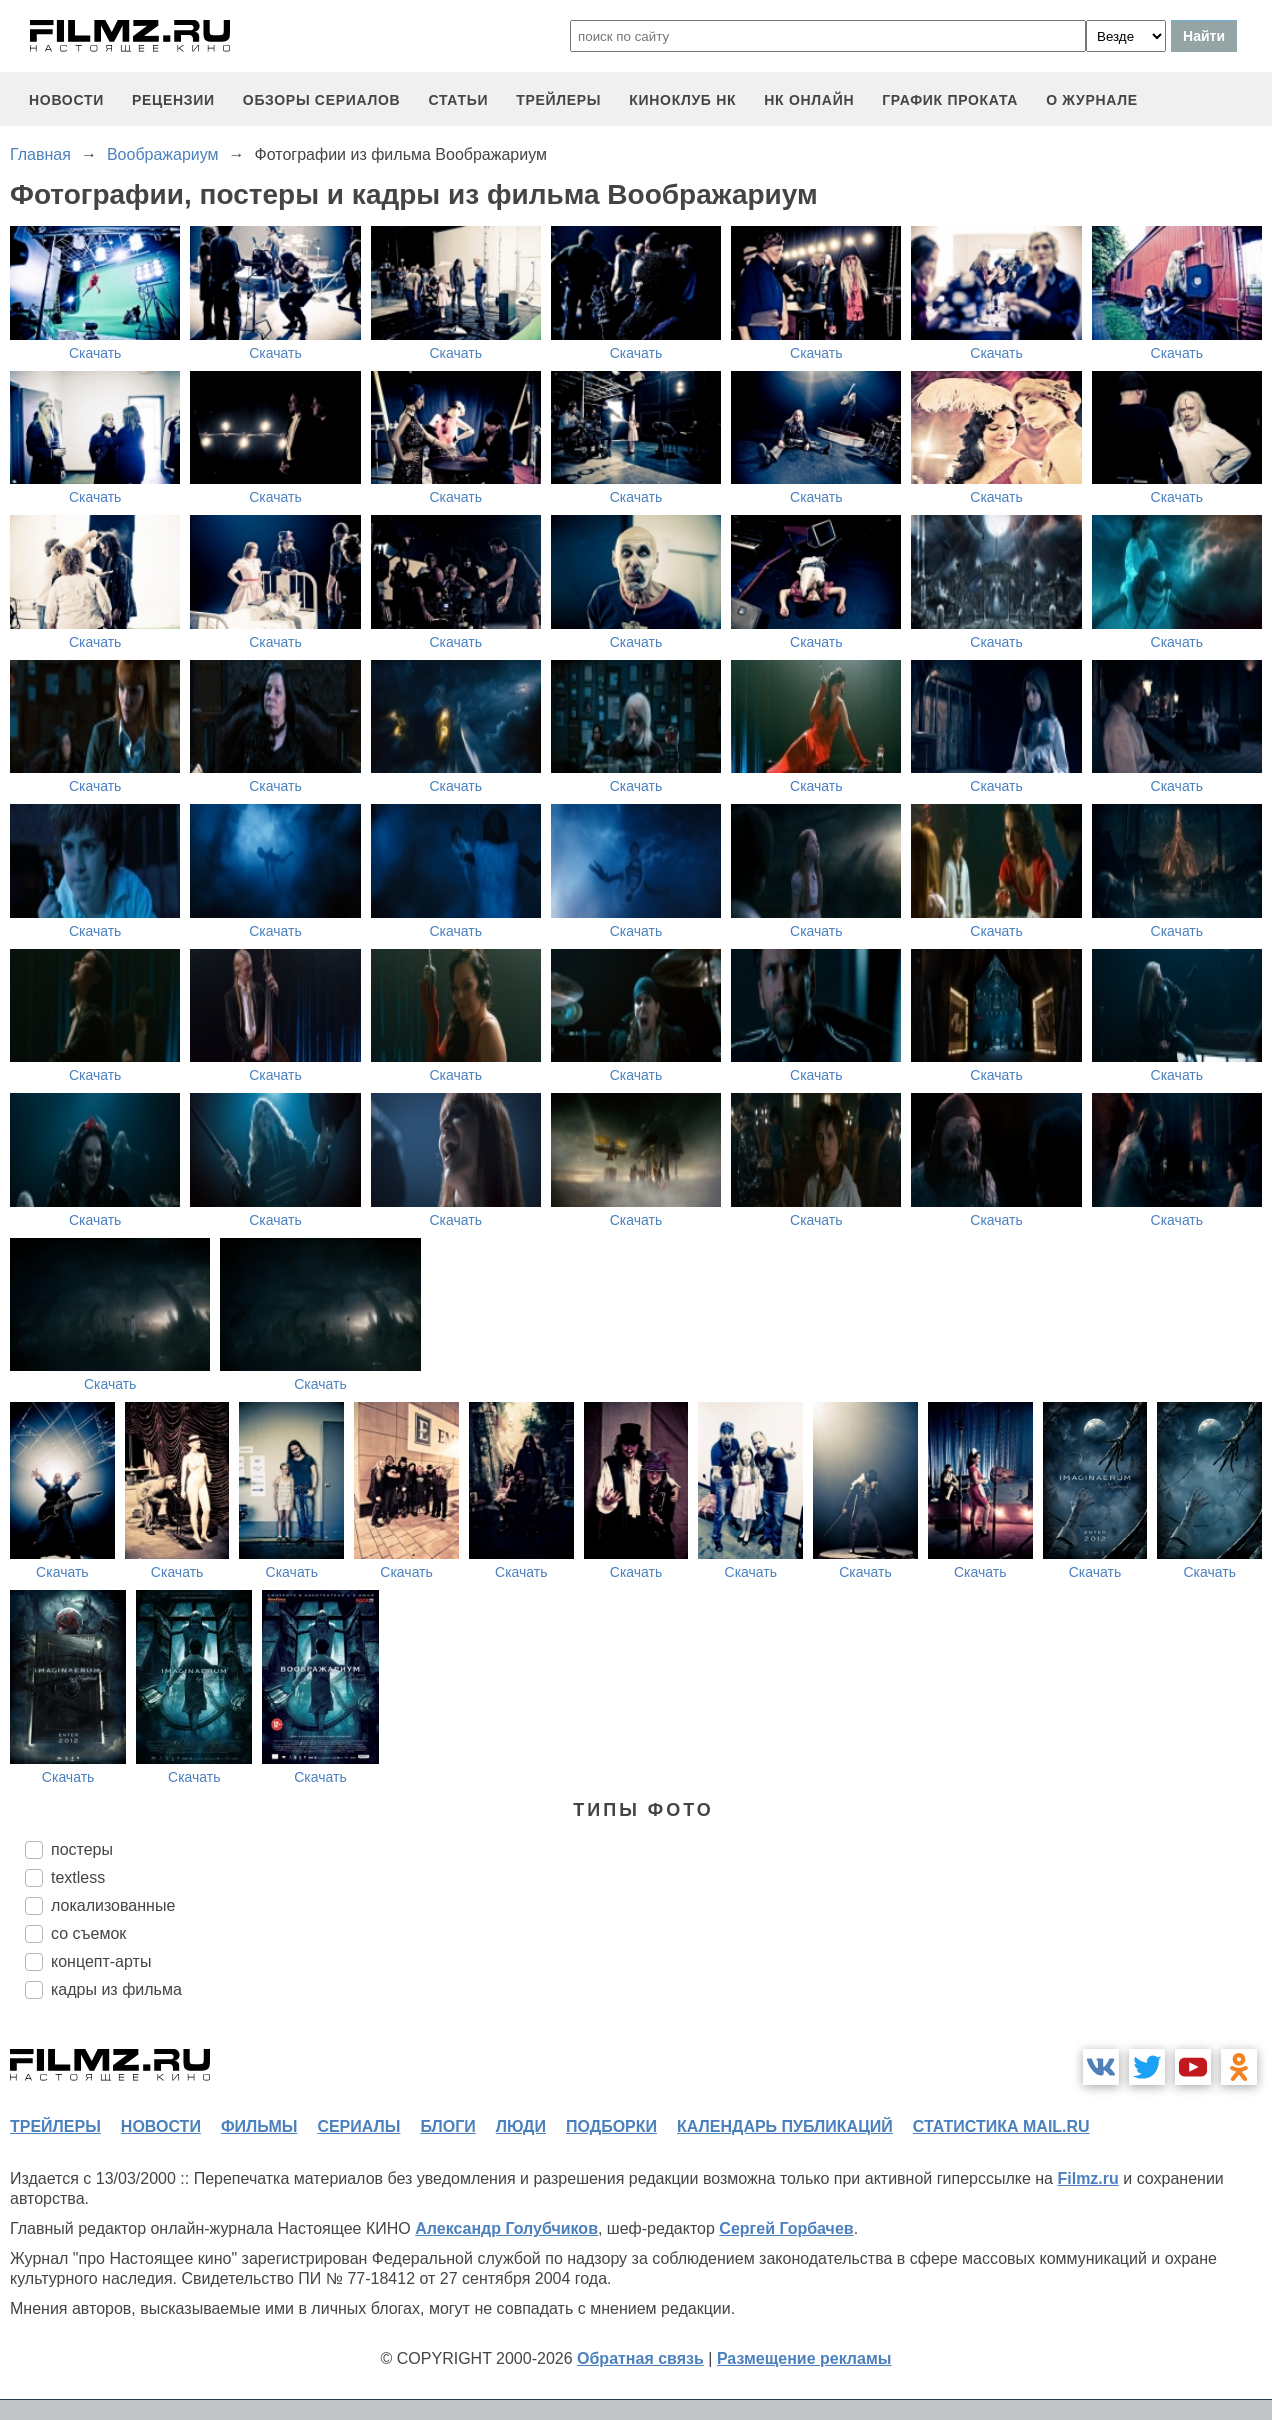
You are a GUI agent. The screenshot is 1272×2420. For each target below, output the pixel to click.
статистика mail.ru (1001, 2126)
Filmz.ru (1087, 2178)
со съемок (88, 1933)
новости (66, 100)
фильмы (259, 2126)
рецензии (173, 100)
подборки (611, 2126)
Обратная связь (640, 2358)
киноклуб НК (682, 100)
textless (78, 1877)
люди (521, 2126)
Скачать (95, 353)
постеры (82, 1849)
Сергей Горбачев (786, 2228)
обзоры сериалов (322, 100)
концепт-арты (101, 1961)
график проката (950, 100)
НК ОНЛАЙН (809, 100)
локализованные (113, 1905)
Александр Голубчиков (506, 2228)
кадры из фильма (116, 1989)
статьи (458, 100)
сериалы (358, 2126)
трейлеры (558, 100)
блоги (447, 2126)
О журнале (1092, 100)
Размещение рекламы (804, 2358)
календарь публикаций (785, 2126)
